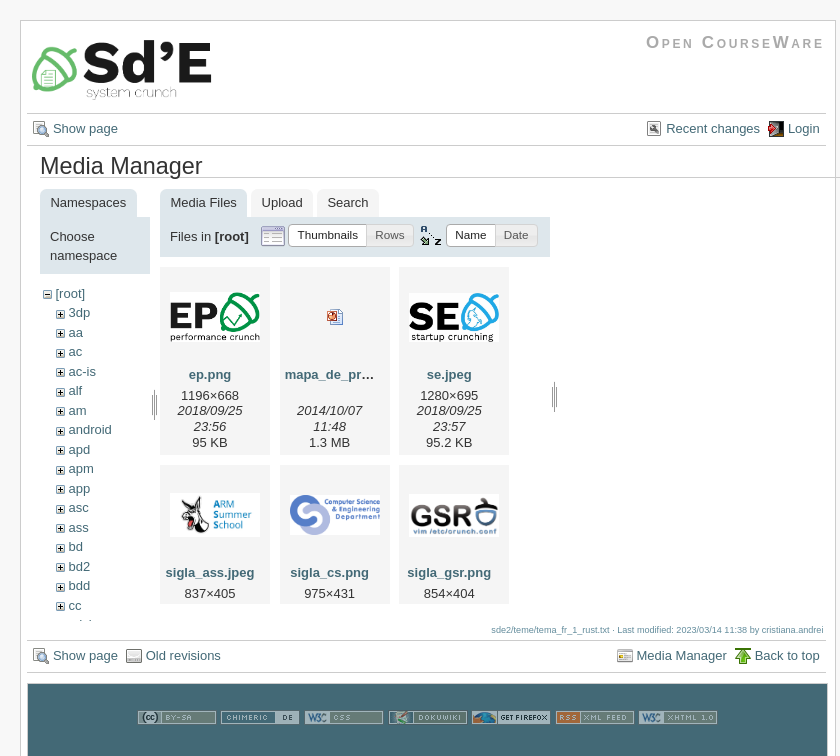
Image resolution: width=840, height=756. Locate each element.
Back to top (787, 665)
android (89, 429)
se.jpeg (449, 374)
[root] (70, 293)
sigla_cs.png (329, 572)
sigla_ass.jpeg (210, 572)
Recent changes (713, 128)
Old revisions (183, 665)
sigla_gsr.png (449, 572)
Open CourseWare (735, 42)
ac (75, 351)
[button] (327, 235)
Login (804, 128)
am (77, 410)
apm (80, 468)
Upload (282, 202)
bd (75, 546)
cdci (79, 624)
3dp (79, 312)
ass (78, 527)
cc (74, 605)
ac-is (81, 371)
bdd (79, 585)
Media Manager (682, 665)
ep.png (210, 374)
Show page (85, 128)
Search (347, 202)
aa (75, 332)
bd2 (79, 566)
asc (78, 507)
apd (79, 449)
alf (75, 390)
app (79, 488)
